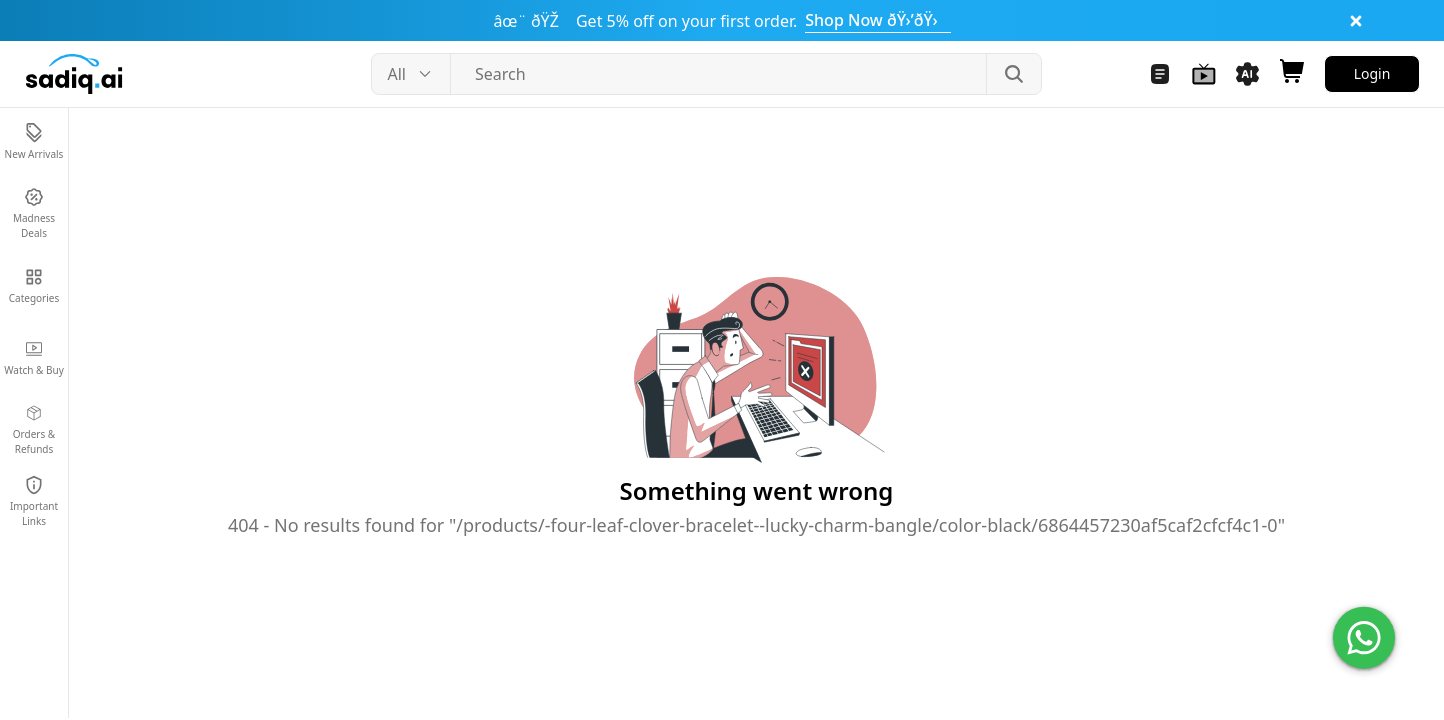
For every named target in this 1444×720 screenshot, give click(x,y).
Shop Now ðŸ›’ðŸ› (877, 20)
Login (1372, 73)
